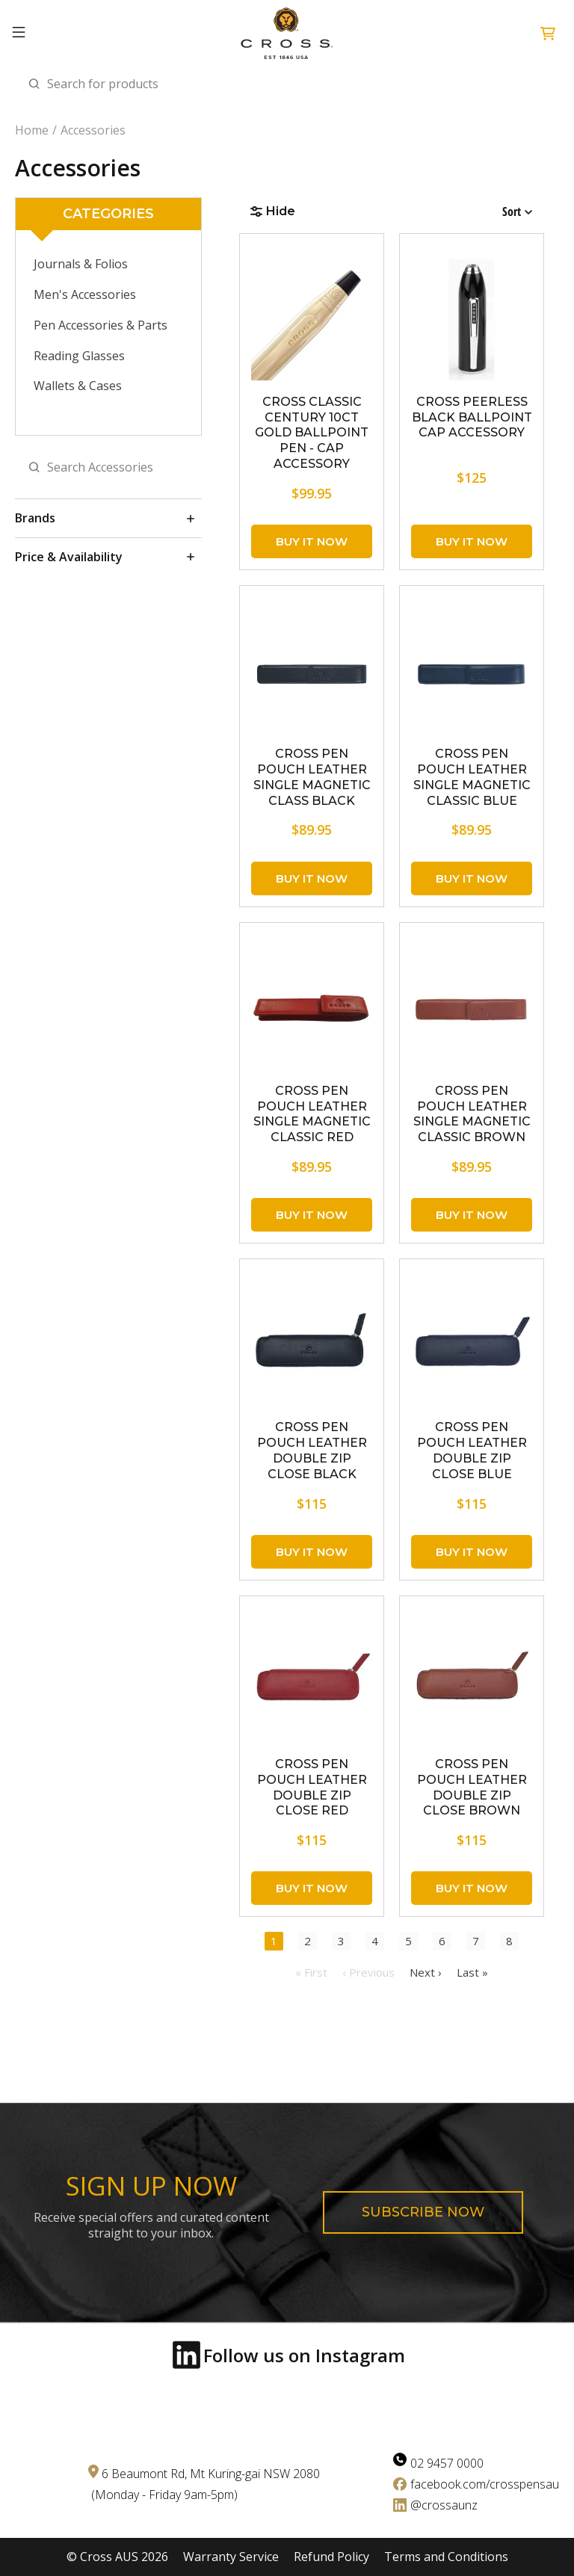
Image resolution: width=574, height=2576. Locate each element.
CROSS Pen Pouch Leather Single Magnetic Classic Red (312, 1114)
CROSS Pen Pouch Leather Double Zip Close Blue (472, 1450)
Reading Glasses (79, 356)
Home (32, 130)
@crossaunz (444, 2505)
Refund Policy (331, 2557)
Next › (426, 1972)
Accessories (93, 130)
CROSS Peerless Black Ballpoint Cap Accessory (472, 417)
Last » (472, 1972)
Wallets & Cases (78, 385)
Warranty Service (231, 2557)
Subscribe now (423, 2212)
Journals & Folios (81, 264)
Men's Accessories (85, 294)
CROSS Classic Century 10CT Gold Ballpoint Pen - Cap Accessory (311, 433)
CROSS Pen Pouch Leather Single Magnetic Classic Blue (472, 777)
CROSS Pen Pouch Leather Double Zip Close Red (312, 1787)
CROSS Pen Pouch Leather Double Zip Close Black (312, 1450)
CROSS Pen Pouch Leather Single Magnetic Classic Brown (472, 1114)
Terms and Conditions (446, 2557)
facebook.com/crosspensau (484, 2484)
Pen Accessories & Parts (100, 325)
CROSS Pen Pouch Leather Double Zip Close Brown (472, 1787)
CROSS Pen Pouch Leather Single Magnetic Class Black (312, 777)
